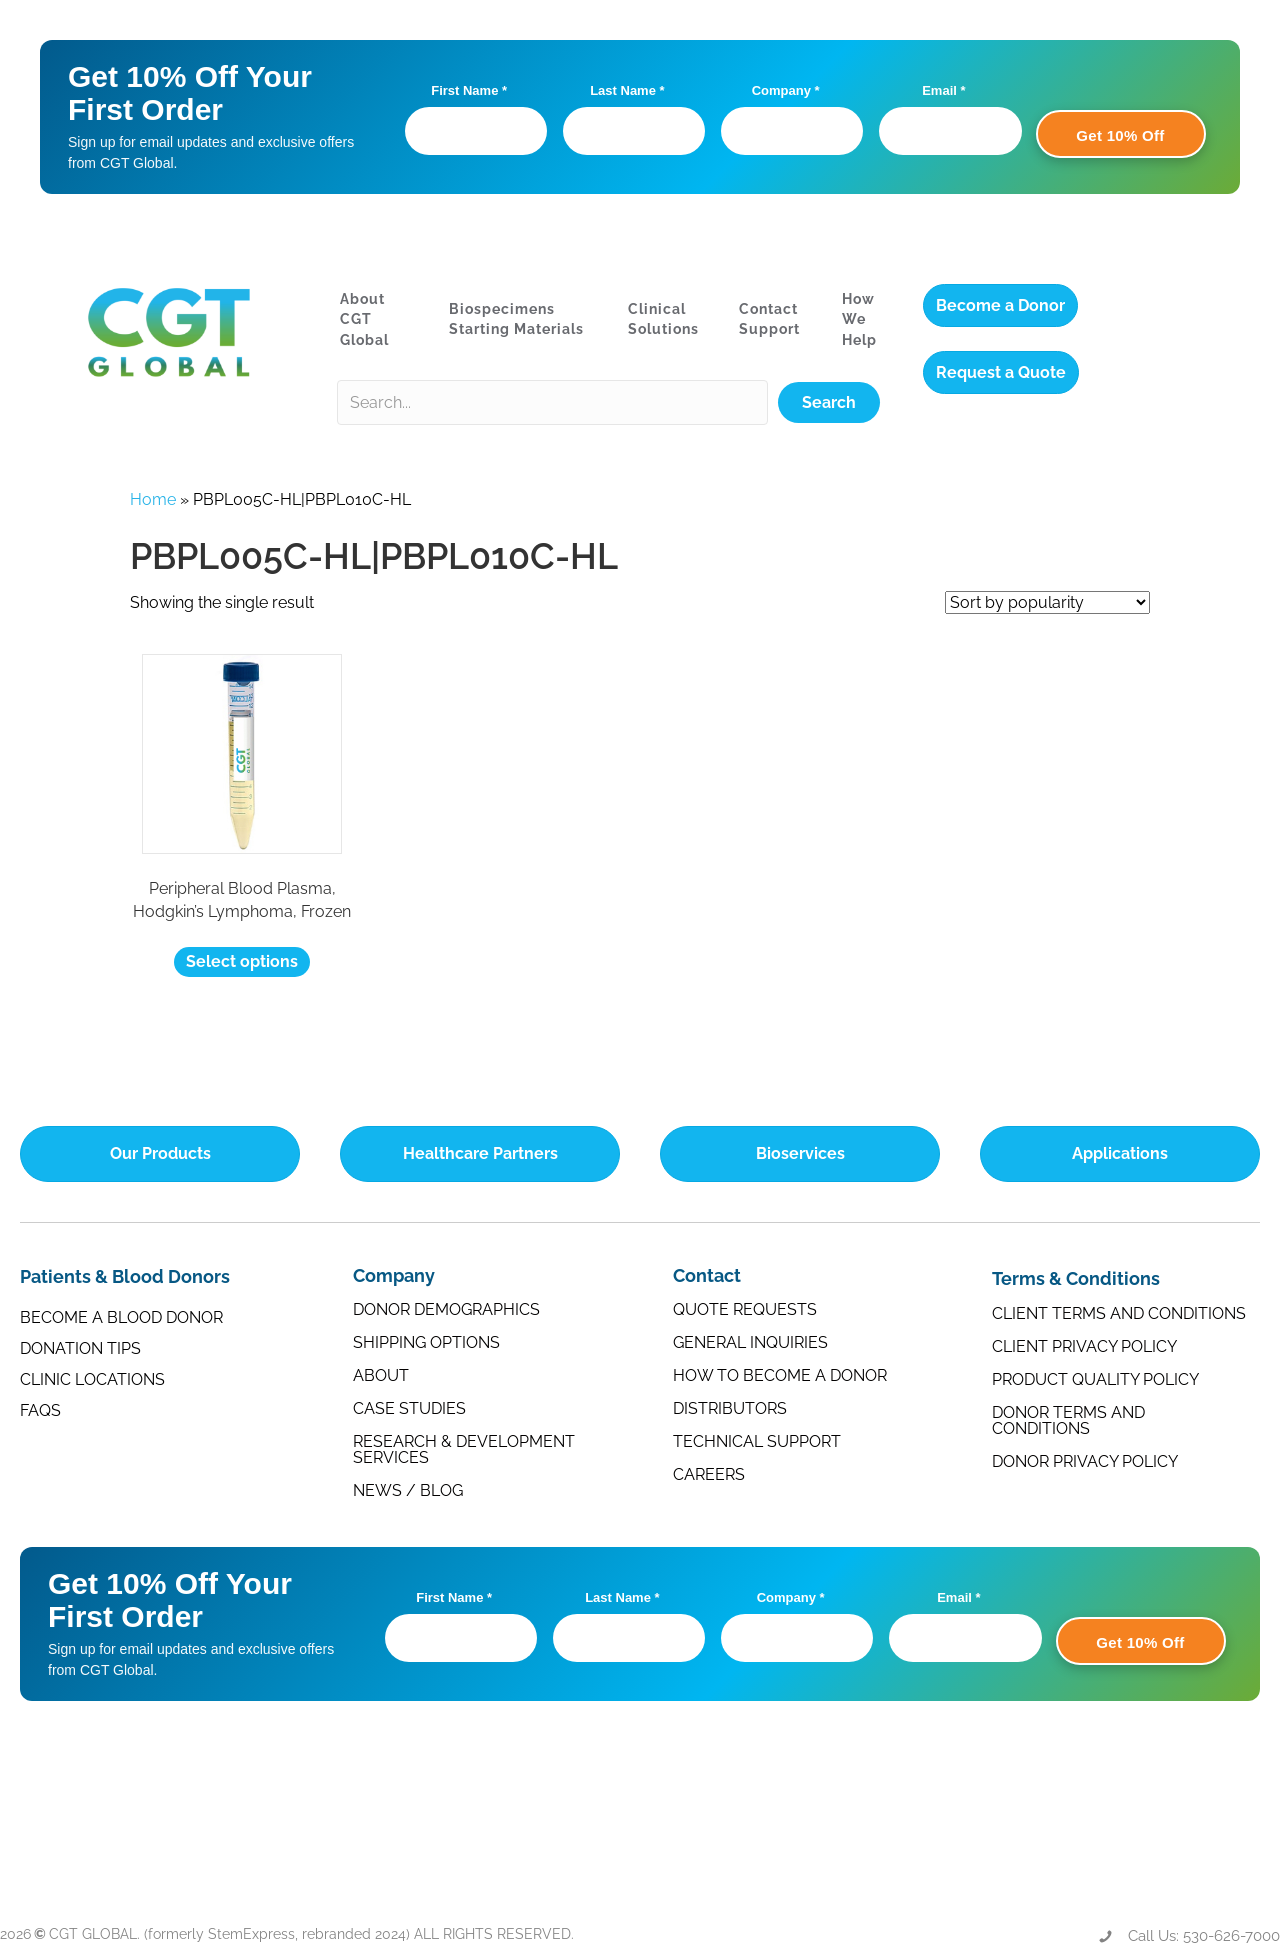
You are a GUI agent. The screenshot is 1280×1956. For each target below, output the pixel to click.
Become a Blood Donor (121, 1317)
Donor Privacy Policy (1085, 1461)
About (381, 1375)
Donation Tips (80, 1348)
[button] (829, 403)
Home (153, 499)
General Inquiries (750, 1342)
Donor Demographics (446, 1309)
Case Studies (409, 1408)
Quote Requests (745, 1309)
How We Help (859, 319)
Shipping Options (426, 1342)
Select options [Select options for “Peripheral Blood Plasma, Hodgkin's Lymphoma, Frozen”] (242, 961)
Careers (709, 1474)
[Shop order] (1047, 602)
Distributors (730, 1408)
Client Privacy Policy (1084, 1346)
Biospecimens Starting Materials (516, 319)
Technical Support (757, 1441)
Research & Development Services (464, 1449)
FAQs (40, 1410)
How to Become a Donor (780, 1375)
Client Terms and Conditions (1119, 1313)
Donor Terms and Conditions (1068, 1420)
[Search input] (553, 402)
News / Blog (408, 1490)
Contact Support (769, 319)
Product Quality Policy (1095, 1379)
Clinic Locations (92, 1379)
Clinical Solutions (663, 319)
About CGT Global (364, 319)
